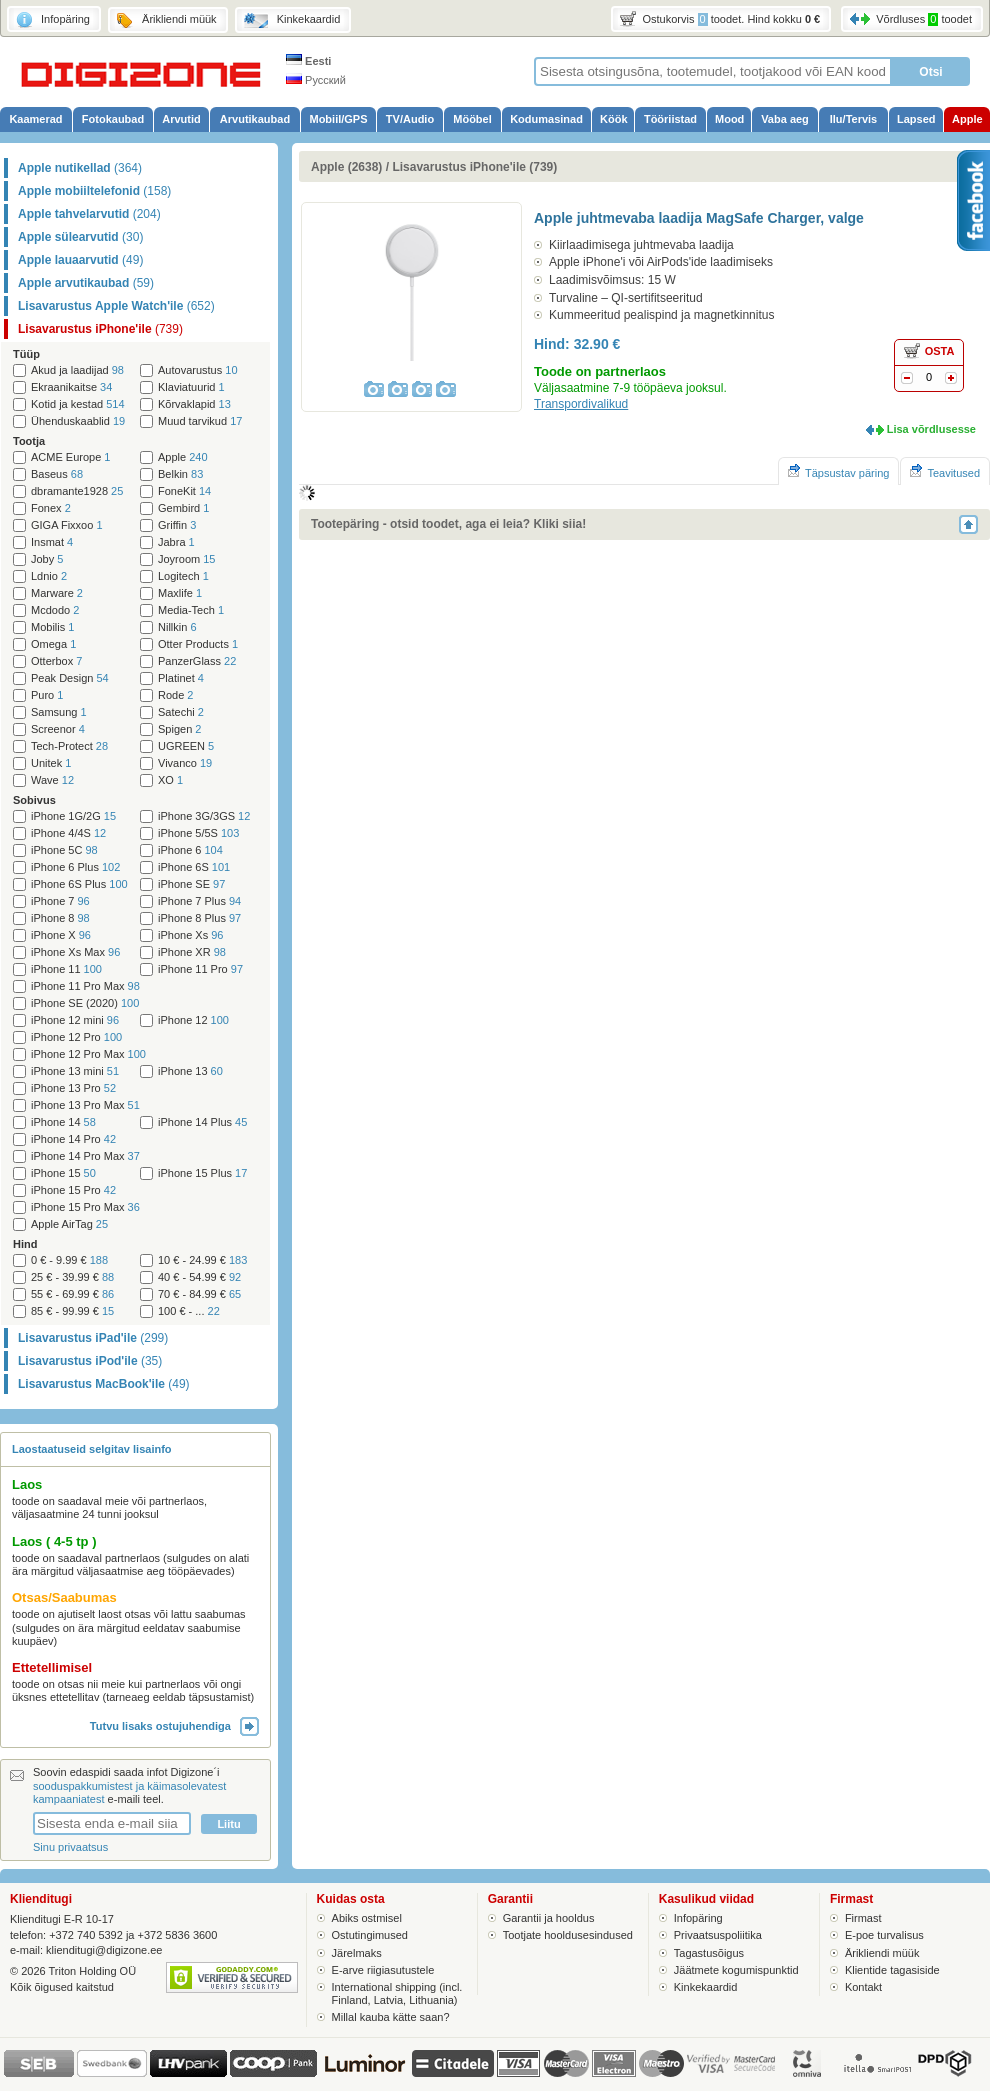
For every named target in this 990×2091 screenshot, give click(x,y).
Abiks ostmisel (367, 1918)
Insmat (52, 542)
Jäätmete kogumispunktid (736, 1970)
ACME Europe (71, 457)
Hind (25, 1244)
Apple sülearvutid (80, 237)
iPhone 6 (190, 850)
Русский (316, 80)
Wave (52, 780)
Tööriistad (670, 119)
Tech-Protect (69, 746)
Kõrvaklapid (194, 404)
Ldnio (49, 576)
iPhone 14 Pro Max (85, 1156)
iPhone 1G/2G (73, 816)
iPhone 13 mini (75, 1071)
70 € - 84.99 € (199, 1294)
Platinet (181, 678)
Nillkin (177, 627)
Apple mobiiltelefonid (94, 191)
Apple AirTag (69, 1224)
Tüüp (26, 354)
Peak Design (70, 678)
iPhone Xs (190, 935)
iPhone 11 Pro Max (85, 986)
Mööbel (472, 119)
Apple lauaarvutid (80, 260)
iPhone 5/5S (198, 833)
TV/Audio (410, 119)
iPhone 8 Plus (199, 918)
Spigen (179, 729)
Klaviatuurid (191, 387)
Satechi (181, 712)
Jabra (176, 542)
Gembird (183, 508)
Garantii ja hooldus (549, 1918)
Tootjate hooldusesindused (568, 1935)
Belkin (180, 474)
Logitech (183, 576)
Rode (175, 695)
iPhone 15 (63, 1173)
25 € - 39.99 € (72, 1277)
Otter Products (198, 644)
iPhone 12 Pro (76, 1037)
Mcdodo (55, 610)
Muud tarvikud (200, 421)
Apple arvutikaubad (86, 283)
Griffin (177, 525)
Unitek (51, 763)
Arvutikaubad (255, 119)
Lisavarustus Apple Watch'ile (116, 306)
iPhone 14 (63, 1122)
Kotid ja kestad (78, 404)
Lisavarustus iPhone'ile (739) (474, 167)
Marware (57, 593)
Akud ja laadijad (77, 370)
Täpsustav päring (838, 471)
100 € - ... (189, 1311)
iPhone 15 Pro (73, 1190)
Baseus (57, 474)
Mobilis (52, 627)
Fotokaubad (113, 119)
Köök (614, 119)
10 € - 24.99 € (202, 1260)
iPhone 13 (190, 1071)
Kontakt (863, 1987)
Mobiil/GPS (338, 119)
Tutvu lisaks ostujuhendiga (174, 1726)
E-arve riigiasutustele (383, 1970)
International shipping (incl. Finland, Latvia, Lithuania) (397, 1993)
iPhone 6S (194, 867)
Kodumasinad (546, 119)
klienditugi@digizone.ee (104, 1950)
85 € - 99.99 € (72, 1311)
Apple (967, 119)
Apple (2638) (346, 167)
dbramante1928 (77, 491)
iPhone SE (191, 884)
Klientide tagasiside (892, 1970)
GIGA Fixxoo (67, 525)
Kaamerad (35, 119)
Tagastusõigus (709, 1953)
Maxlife (180, 593)
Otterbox (56, 661)
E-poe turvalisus (884, 1935)
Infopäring (698, 1918)
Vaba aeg (785, 119)
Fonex (51, 508)
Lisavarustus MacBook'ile (104, 1384)
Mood (729, 119)
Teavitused (945, 471)
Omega (53, 644)
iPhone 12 (193, 1020)
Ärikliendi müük (882, 1953)
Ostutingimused (370, 1935)
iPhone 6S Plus (79, 884)
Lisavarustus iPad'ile (93, 1338)
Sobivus (34, 800)
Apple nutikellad (80, 168)
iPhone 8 (60, 918)
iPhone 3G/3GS (204, 816)
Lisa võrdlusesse (931, 429)
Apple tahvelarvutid (89, 214)
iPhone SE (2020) (85, 1003)
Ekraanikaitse (71, 387)
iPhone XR (192, 952)
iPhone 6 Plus (75, 867)
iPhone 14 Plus (202, 1122)
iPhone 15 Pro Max (85, 1207)
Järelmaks (357, 1953)
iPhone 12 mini (75, 1020)
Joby (47, 559)
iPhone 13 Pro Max (85, 1105)
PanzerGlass (197, 661)
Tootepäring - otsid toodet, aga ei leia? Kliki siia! (448, 524)
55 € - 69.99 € (72, 1294)
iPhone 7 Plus (199, 901)
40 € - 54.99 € (199, 1277)
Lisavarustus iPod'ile (90, 1361)
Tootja (29, 441)
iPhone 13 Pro (73, 1088)
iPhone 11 (66, 969)
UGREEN (186, 746)
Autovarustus (198, 370)
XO (170, 780)
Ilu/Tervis (853, 119)
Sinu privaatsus (70, 1847)
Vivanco (185, 763)
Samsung (59, 712)
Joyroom (186, 559)
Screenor (58, 729)
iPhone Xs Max (75, 952)
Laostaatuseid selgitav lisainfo (92, 1449)
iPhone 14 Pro (73, 1139)
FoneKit (184, 491)
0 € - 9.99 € (69, 1260)
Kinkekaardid (706, 1987)
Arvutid (181, 119)
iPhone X (61, 935)
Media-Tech (191, 610)
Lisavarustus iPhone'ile (100, 329)
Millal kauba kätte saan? (391, 2017)
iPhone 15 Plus (202, 1173)
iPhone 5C (64, 850)
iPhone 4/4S (68, 833)
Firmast (863, 1918)
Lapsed (916, 119)
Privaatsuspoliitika (718, 1935)
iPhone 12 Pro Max (88, 1054)
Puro (47, 695)
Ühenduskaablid (78, 421)
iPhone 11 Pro (200, 969)
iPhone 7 (60, 901)
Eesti (308, 61)
